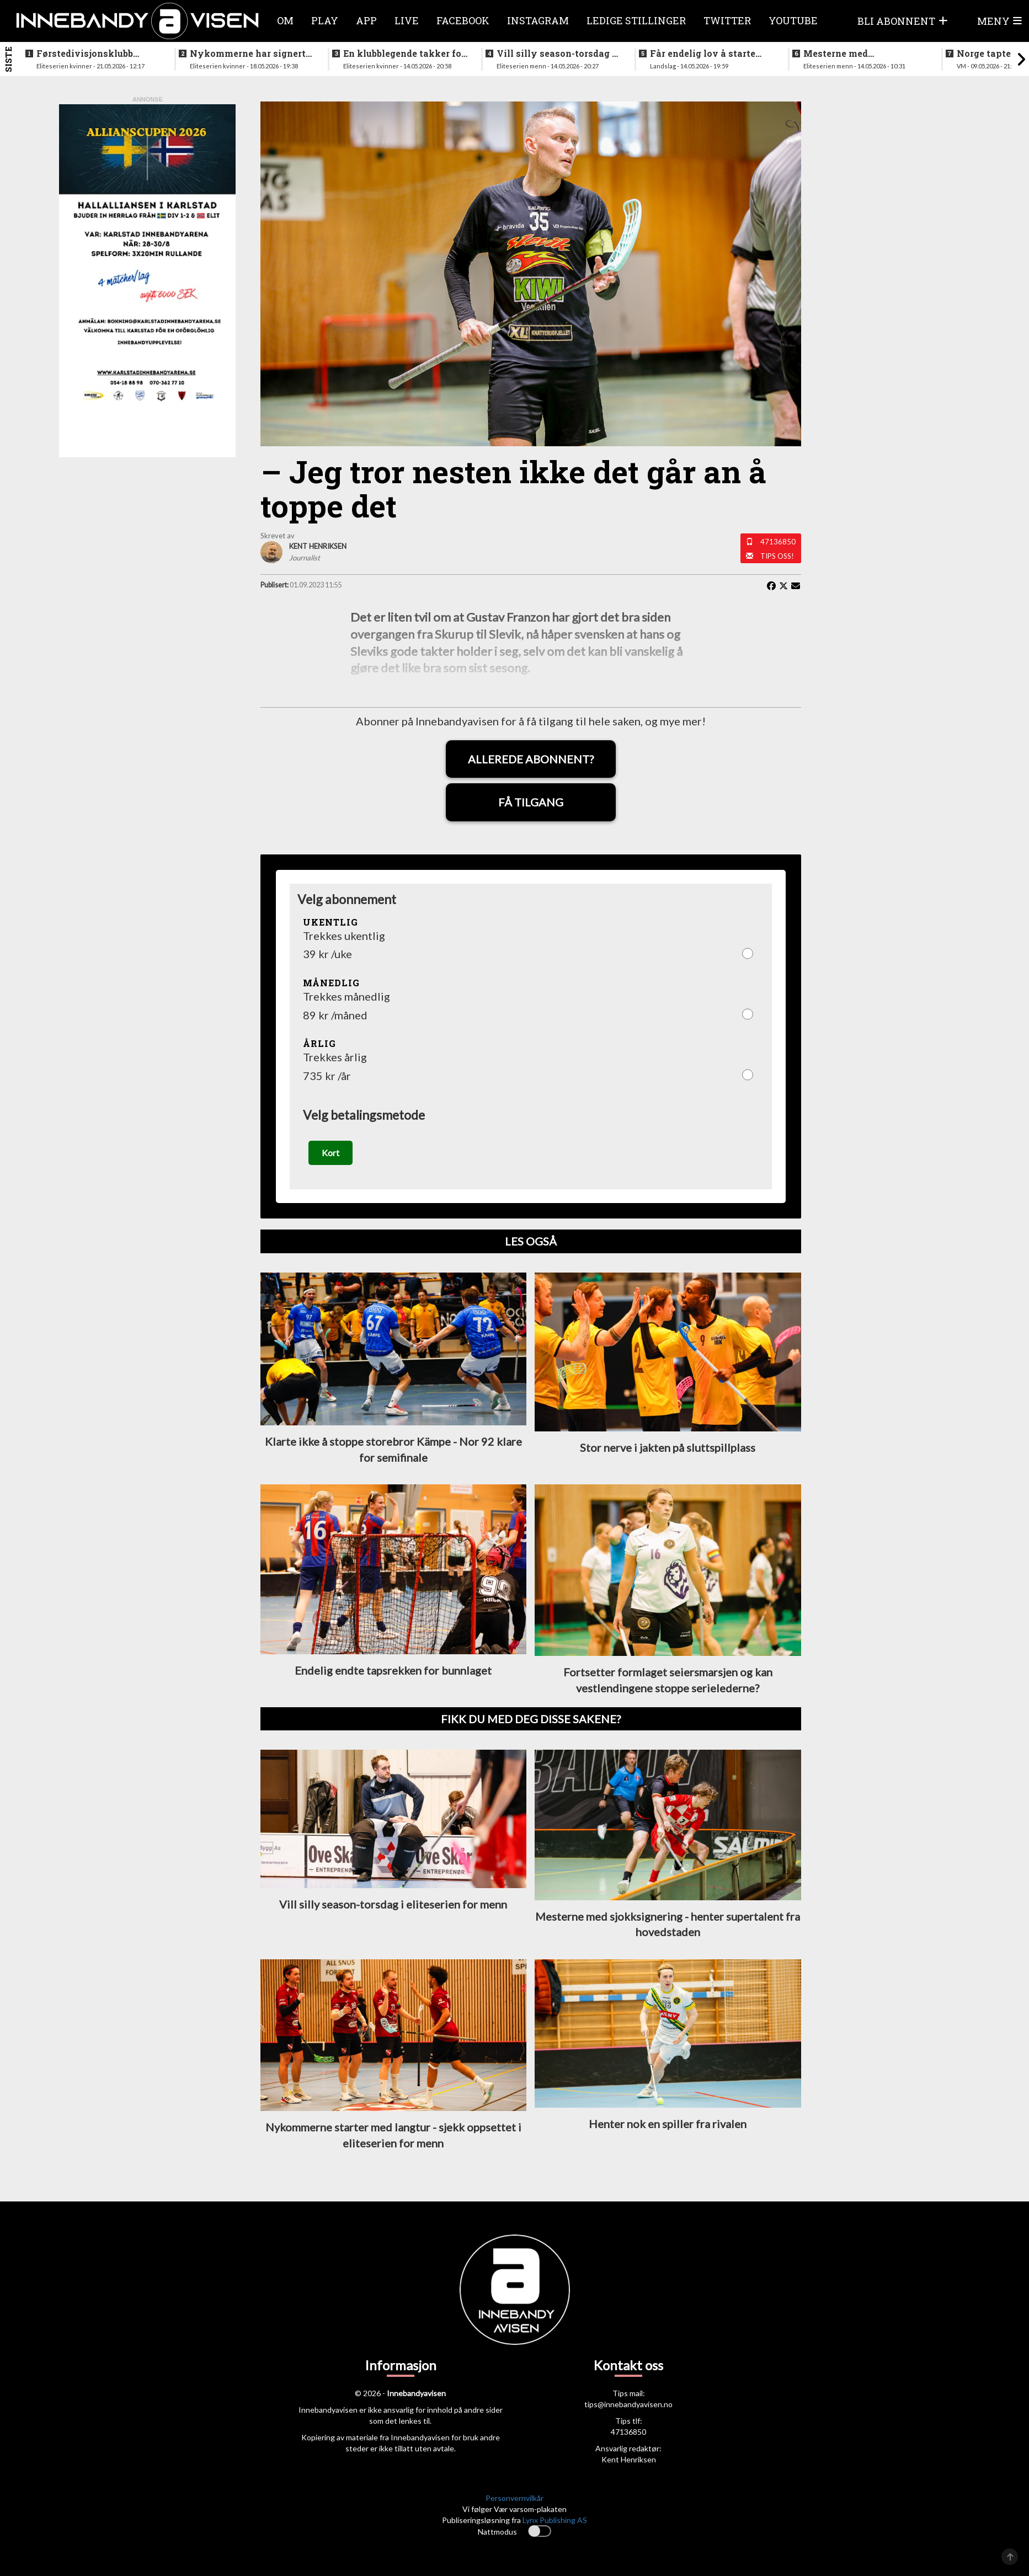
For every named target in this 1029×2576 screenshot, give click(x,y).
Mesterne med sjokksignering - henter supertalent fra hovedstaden (856, 53)
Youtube (793, 20)
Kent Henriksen (628, 2459)
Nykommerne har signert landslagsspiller (248, 53)
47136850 (778, 541)
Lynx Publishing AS (555, 2520)
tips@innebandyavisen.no (628, 2404)
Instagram (538, 20)
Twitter (727, 20)
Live (406, 20)
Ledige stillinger (636, 20)
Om (285, 20)
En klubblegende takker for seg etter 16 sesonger (404, 53)
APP (366, 20)
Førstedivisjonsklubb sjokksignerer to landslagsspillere (84, 53)
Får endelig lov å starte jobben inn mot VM (702, 53)
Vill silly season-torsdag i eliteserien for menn (556, 53)
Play (324, 20)
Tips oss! (777, 556)
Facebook (462, 20)
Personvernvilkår (514, 2498)
